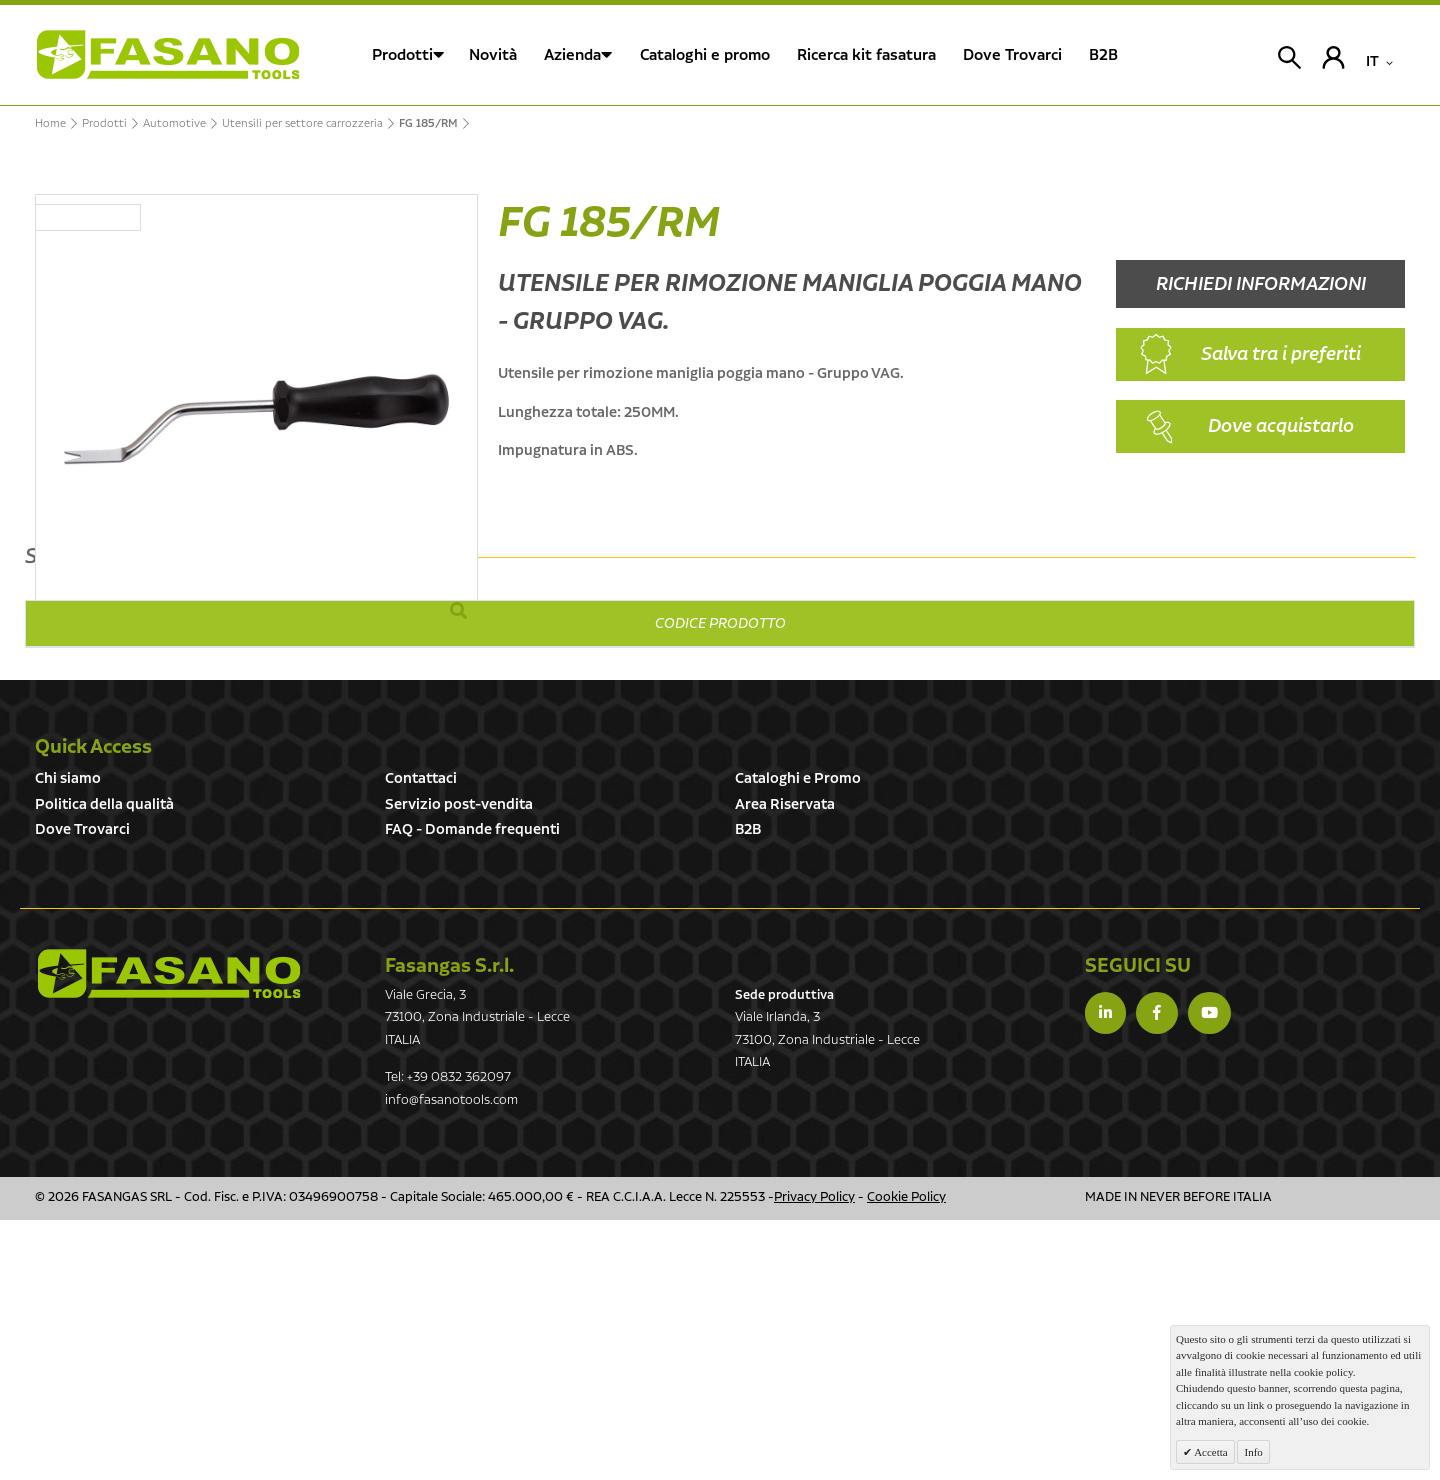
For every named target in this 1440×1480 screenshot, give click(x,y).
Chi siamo (68, 1038)
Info (1253, 1452)
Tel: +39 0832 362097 (448, 1337)
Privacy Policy (814, 1457)
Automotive (174, 124)
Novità (493, 55)
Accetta (1210, 1452)
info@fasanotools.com (451, 1360)
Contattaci (421, 1038)
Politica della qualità (104, 1064)
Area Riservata (785, 1064)
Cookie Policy (906, 1457)
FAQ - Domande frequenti (472, 1089)
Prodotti (402, 55)
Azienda (572, 55)
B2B (748, 1089)
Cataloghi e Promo (798, 1038)
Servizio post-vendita (459, 1064)
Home (50, 124)
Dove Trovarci (82, 1089)
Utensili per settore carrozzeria (302, 124)
